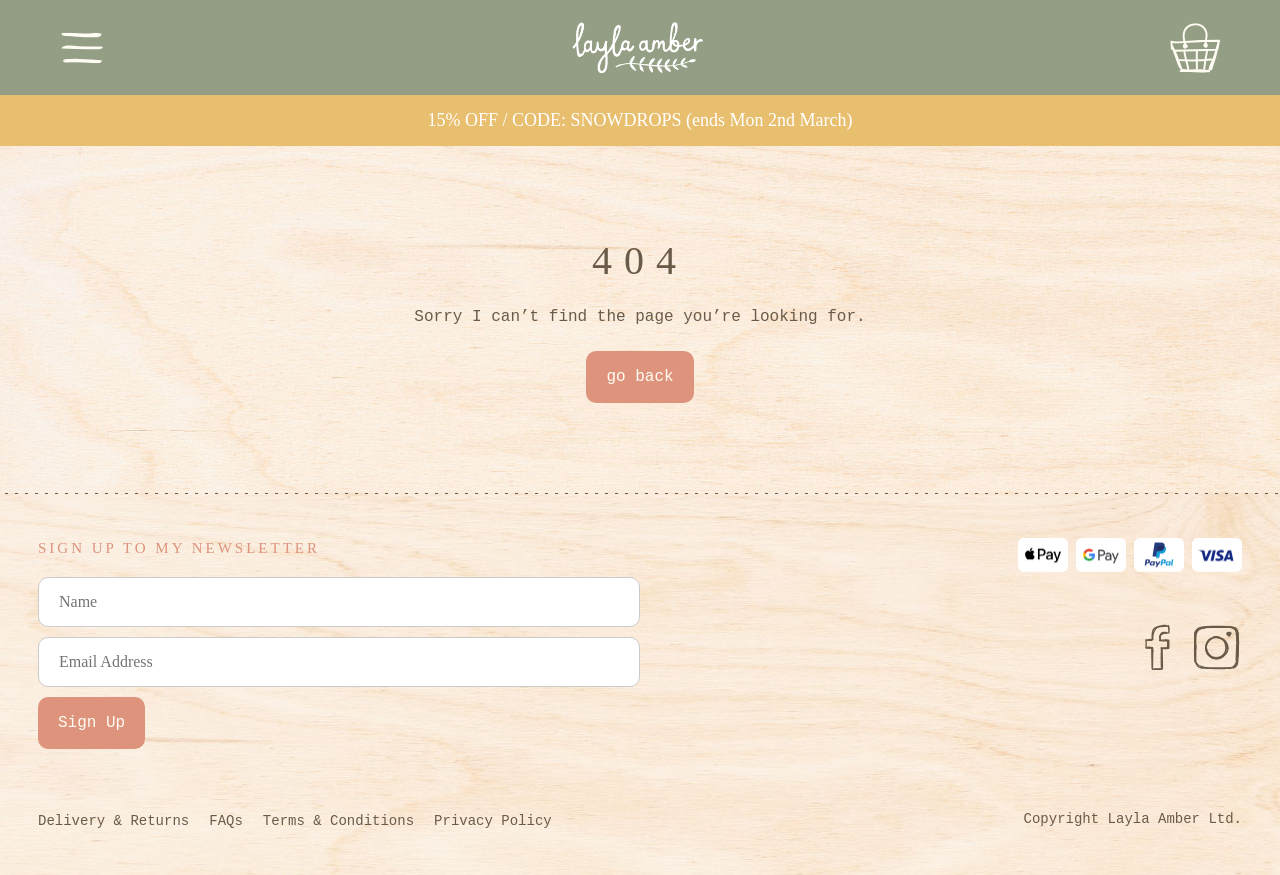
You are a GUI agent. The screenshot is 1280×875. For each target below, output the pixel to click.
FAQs (226, 821)
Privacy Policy (493, 821)
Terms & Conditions (338, 821)
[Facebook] (1157, 647)
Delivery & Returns (113, 821)
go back (639, 377)
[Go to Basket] (1195, 48)
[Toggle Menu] (82, 47)
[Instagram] (1217, 647)
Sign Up (91, 723)
